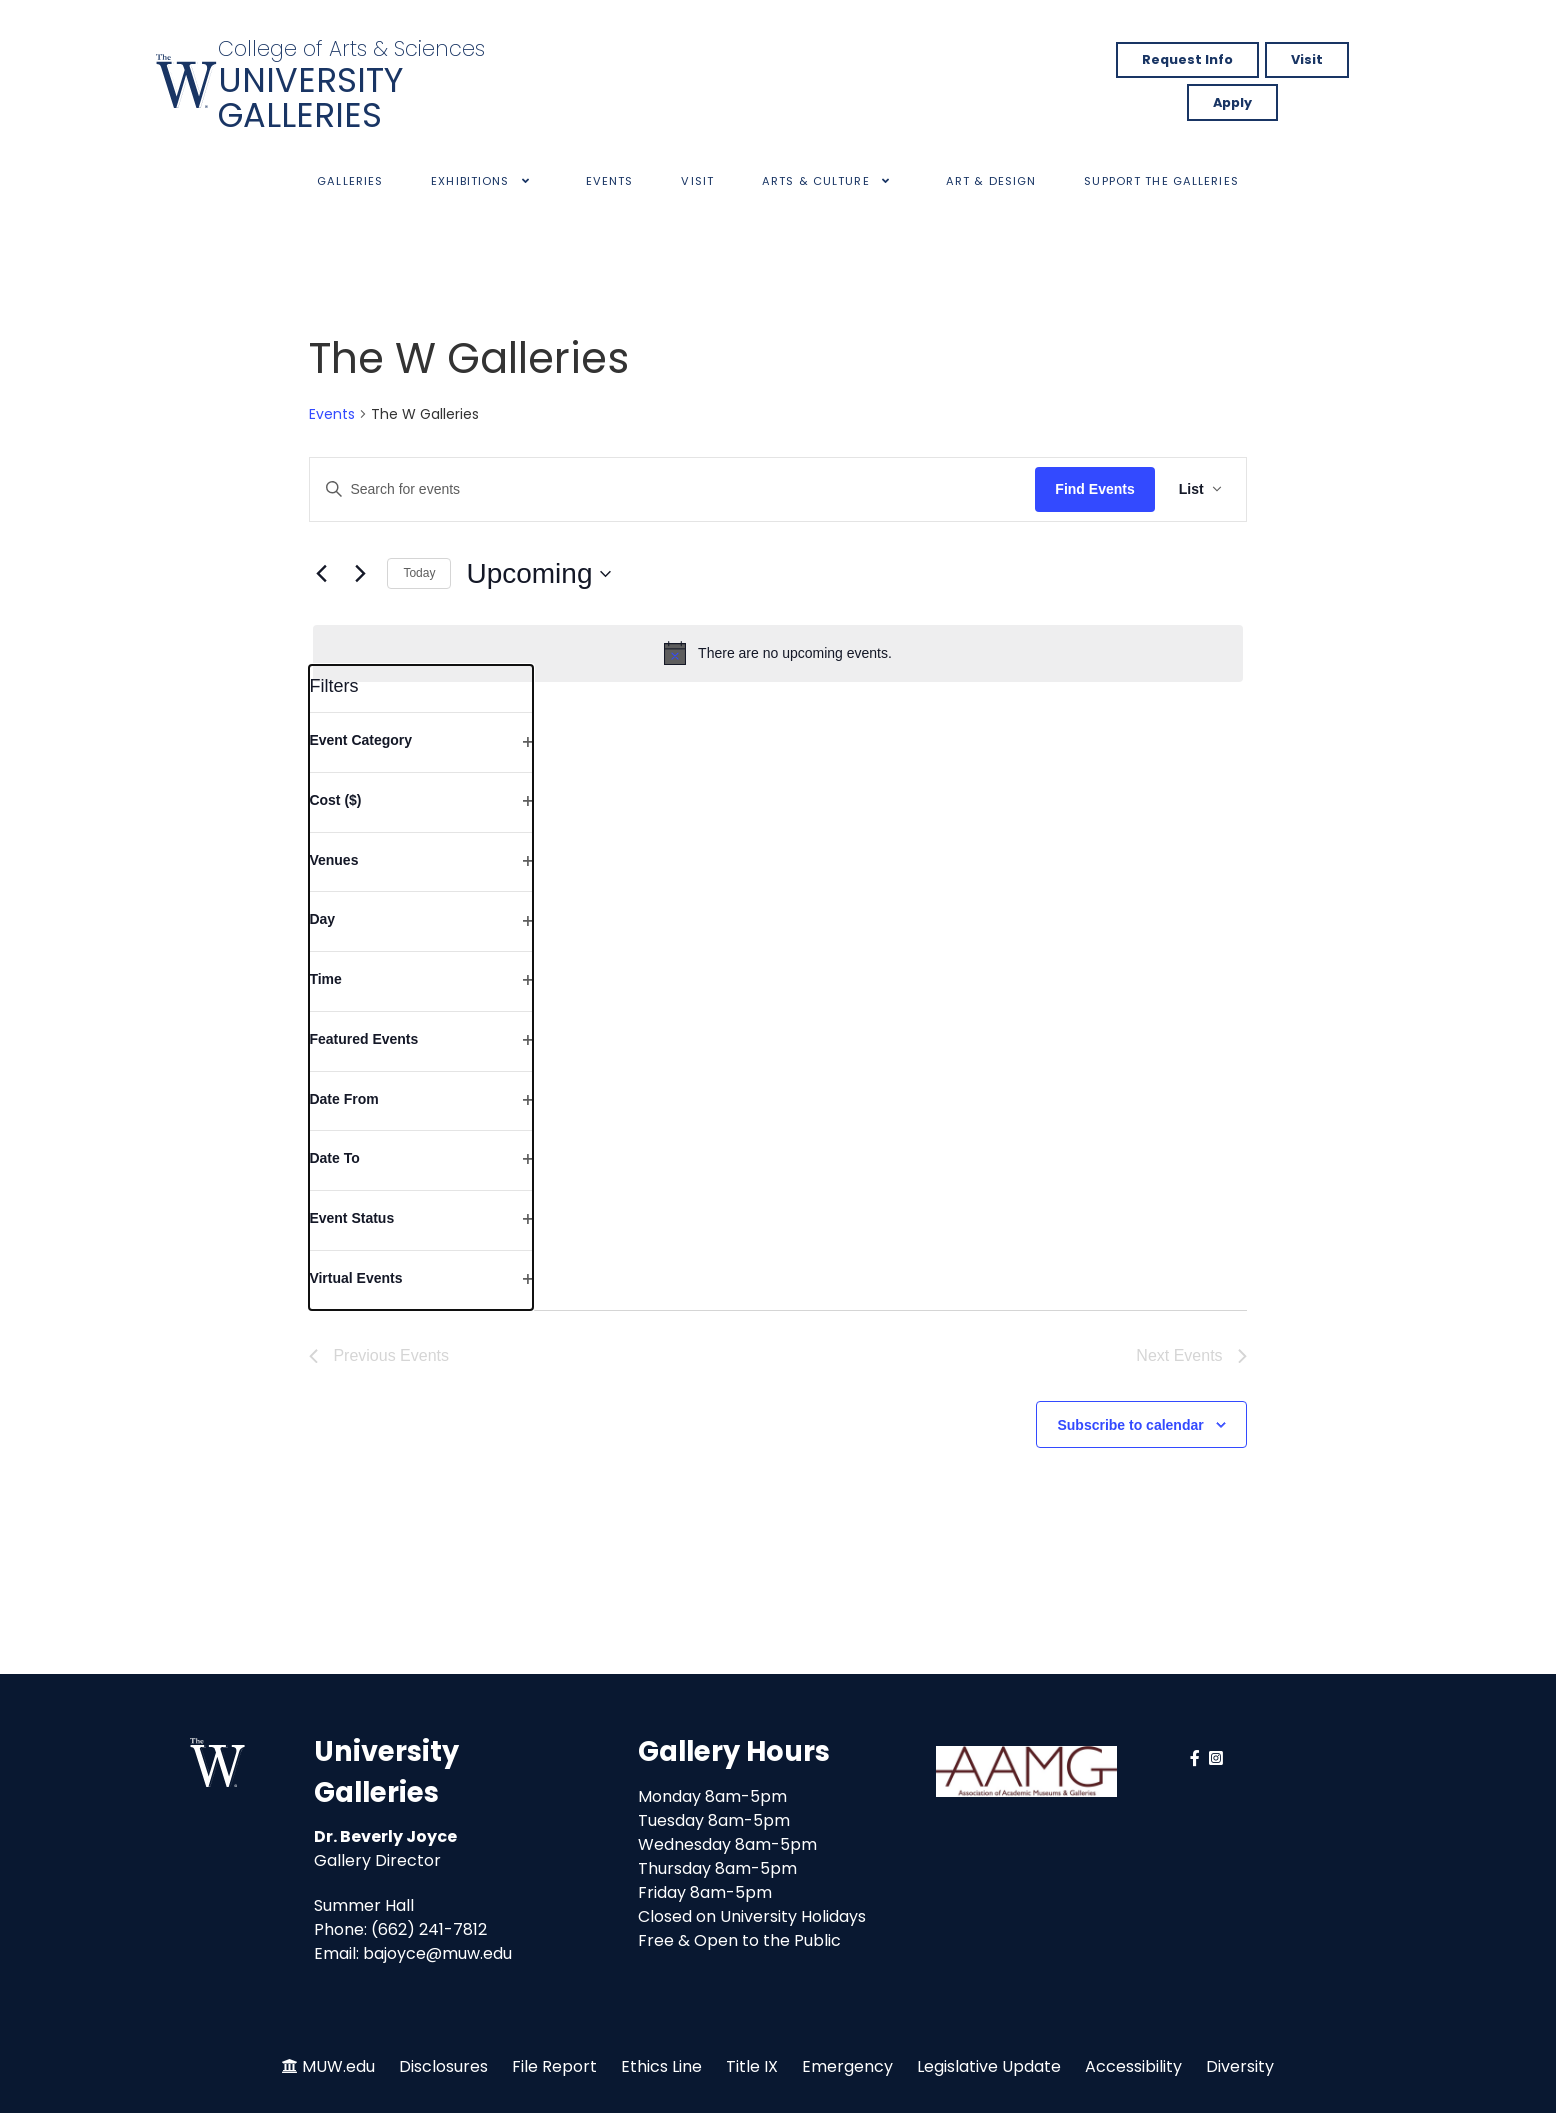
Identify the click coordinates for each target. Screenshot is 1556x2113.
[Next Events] (360, 574)
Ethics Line (661, 2066)
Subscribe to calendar (1130, 1425)
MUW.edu (338, 2066)
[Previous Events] (321, 574)
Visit (1307, 59)
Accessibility (1133, 2066)
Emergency (847, 2066)
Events (332, 414)
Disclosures (443, 2066)
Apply (1232, 102)
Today (419, 573)
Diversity (1240, 2066)
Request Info (1187, 59)
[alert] (777, 653)
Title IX (752, 2066)
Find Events (1094, 489)
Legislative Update (989, 2066)
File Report (554, 2066)
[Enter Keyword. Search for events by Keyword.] (672, 489)
